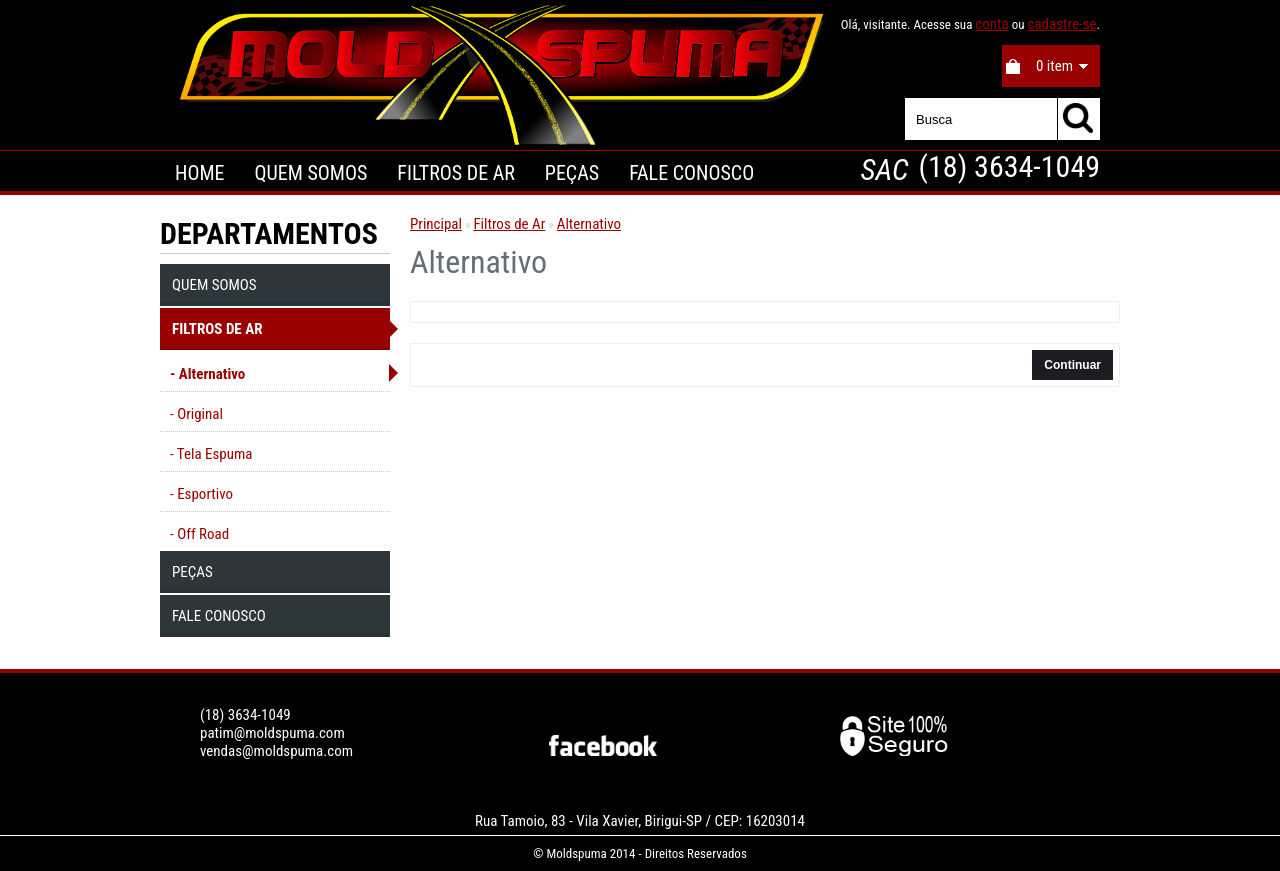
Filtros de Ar (456, 173)
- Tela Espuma (211, 454)
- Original (196, 414)
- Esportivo (201, 494)
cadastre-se (1061, 24)
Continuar (1072, 365)
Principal (436, 224)
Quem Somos (310, 173)
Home (199, 173)
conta (991, 24)
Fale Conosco (691, 173)
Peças (572, 173)
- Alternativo (207, 374)
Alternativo (589, 224)
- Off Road (199, 534)
